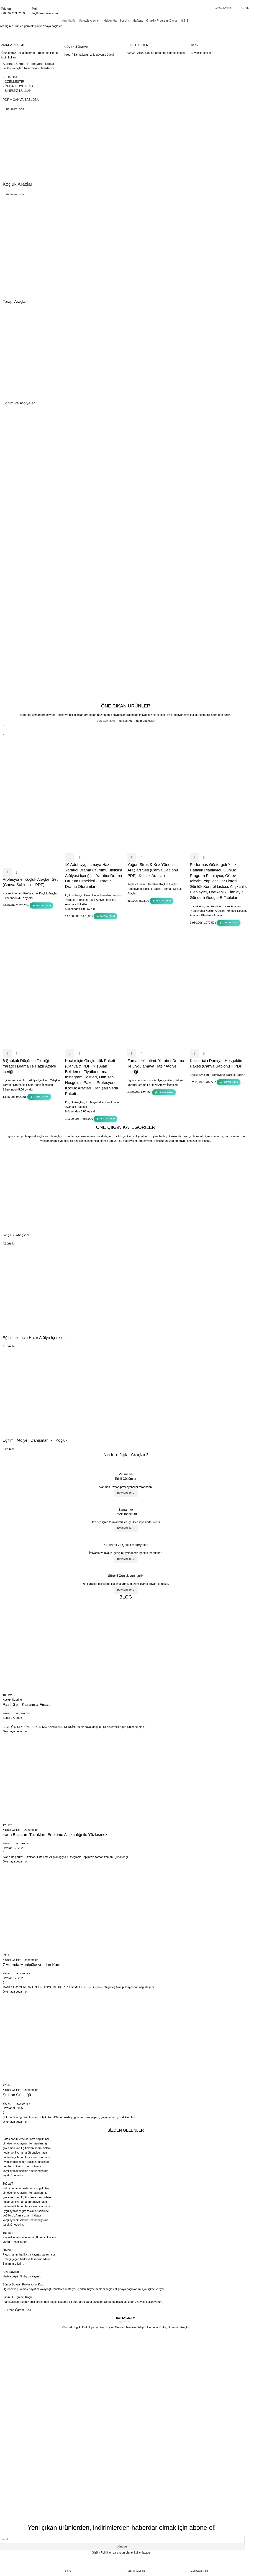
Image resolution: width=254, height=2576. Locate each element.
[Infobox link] (125, 12)
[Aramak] (236, 8)
